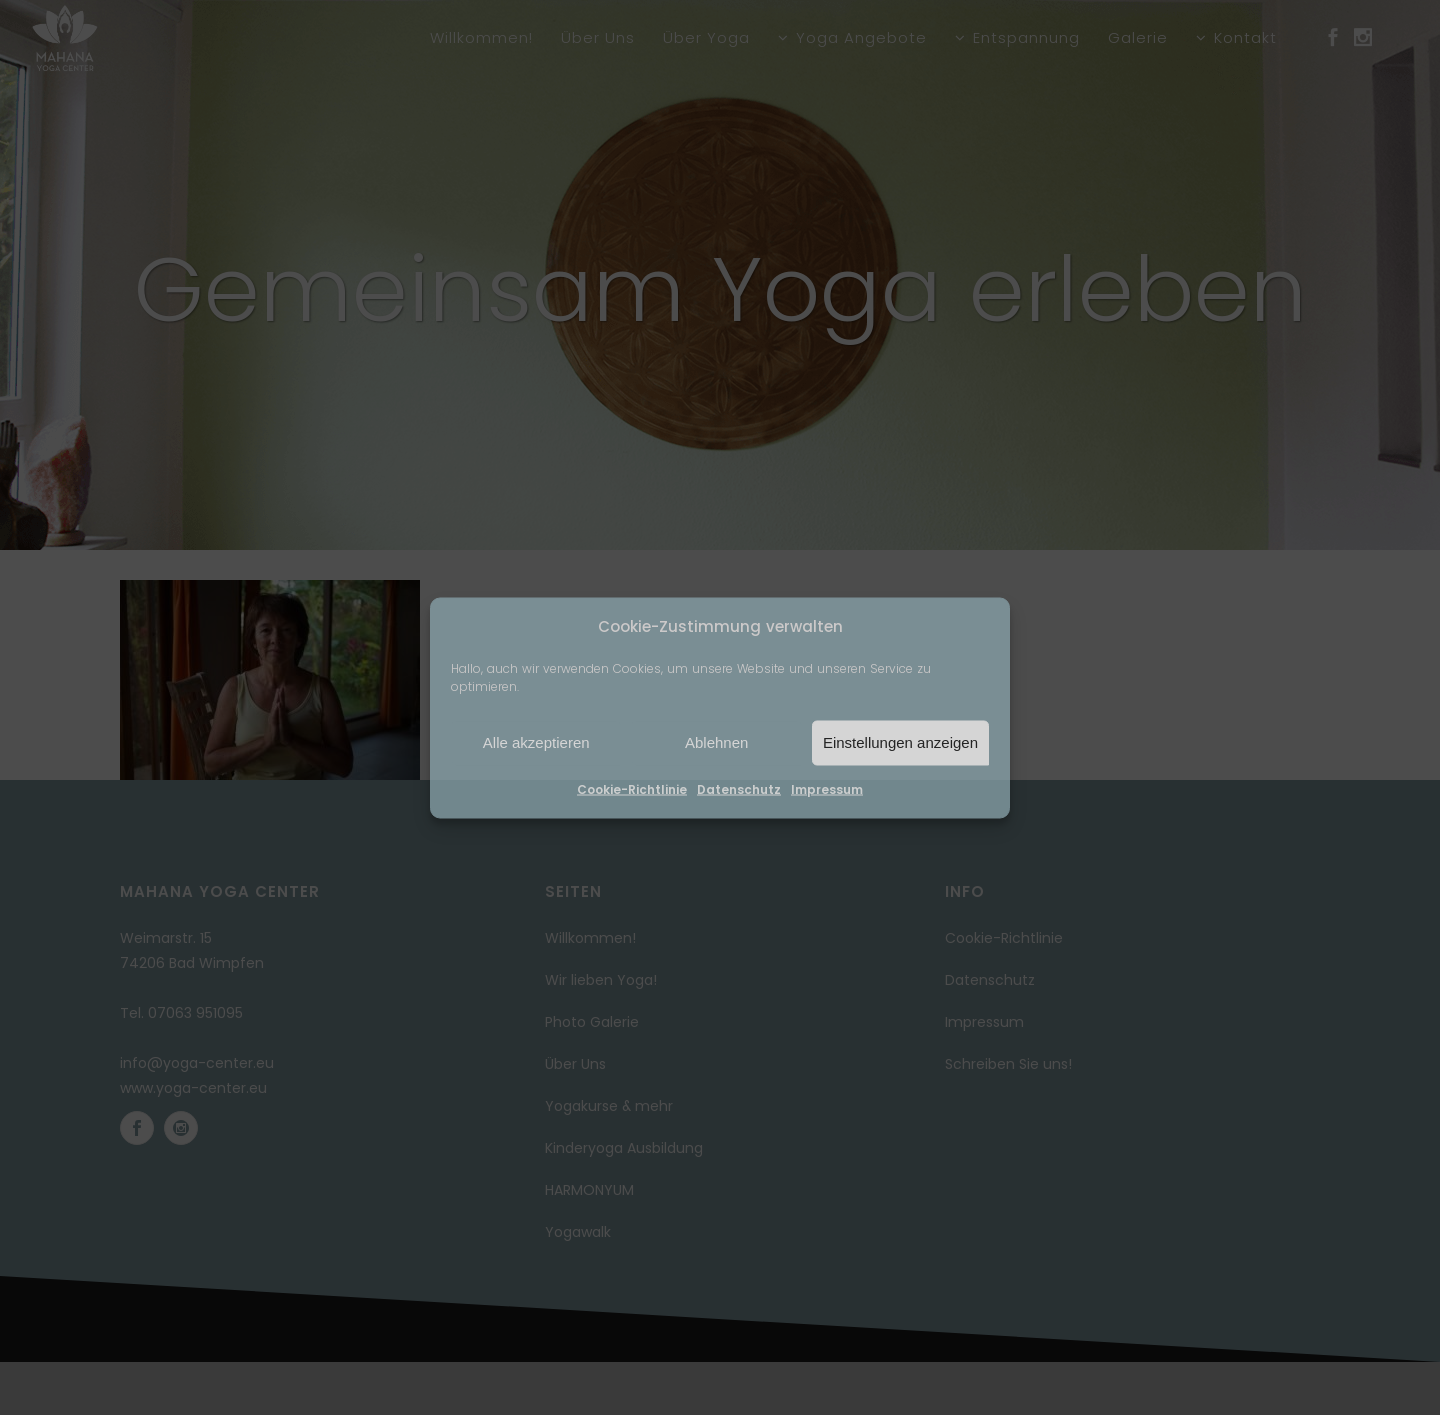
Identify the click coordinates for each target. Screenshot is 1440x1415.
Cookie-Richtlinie (632, 788)
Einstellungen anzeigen (900, 742)
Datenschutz (739, 788)
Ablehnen (716, 742)
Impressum (827, 788)
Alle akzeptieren (536, 742)
